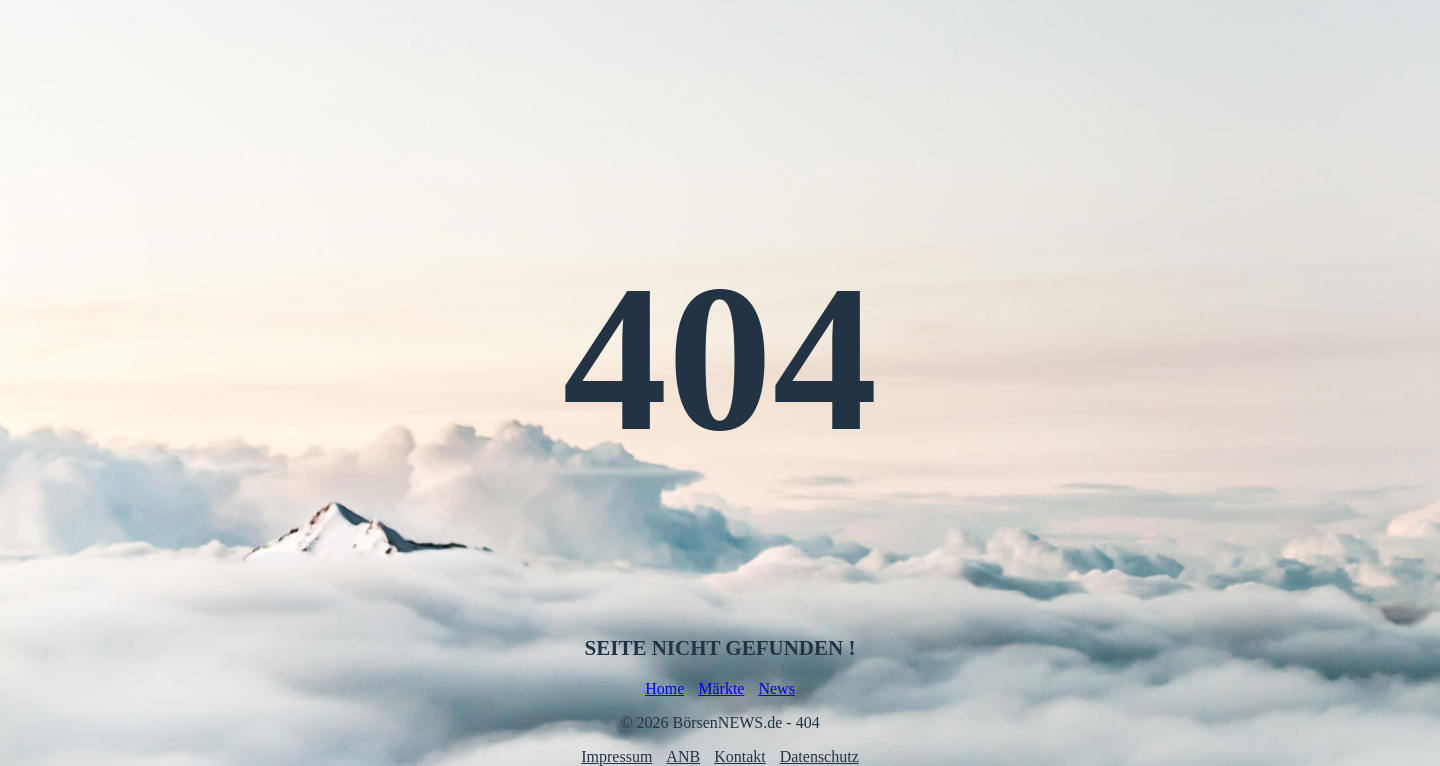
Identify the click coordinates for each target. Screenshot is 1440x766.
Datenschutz (819, 756)
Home (664, 688)
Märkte (721, 688)
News (776, 688)
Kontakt (740, 756)
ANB (683, 756)
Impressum (616, 756)
